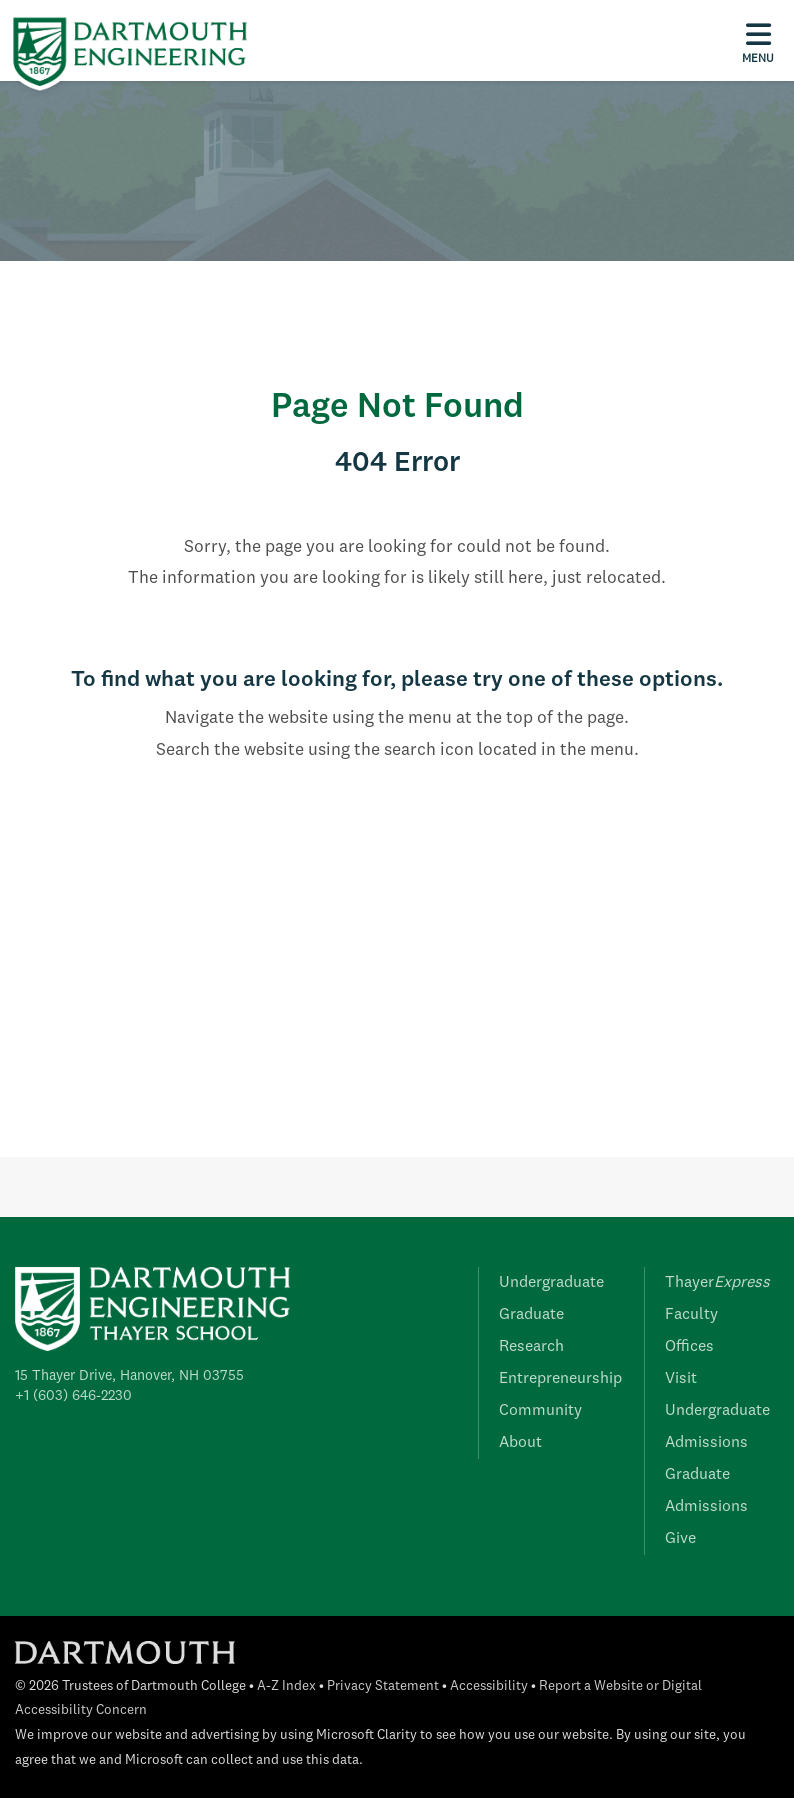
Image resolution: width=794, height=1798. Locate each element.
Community (540, 1411)
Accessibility (489, 1686)
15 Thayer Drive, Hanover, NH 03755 (129, 1376)
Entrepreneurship (560, 1379)
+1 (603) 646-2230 (73, 1396)
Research (531, 1347)
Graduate (531, 1315)
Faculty (691, 1315)
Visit (681, 1379)
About (520, 1443)
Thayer (717, 1283)
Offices (689, 1347)
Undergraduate (551, 1283)
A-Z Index (286, 1686)
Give (680, 1539)
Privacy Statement (383, 1686)
